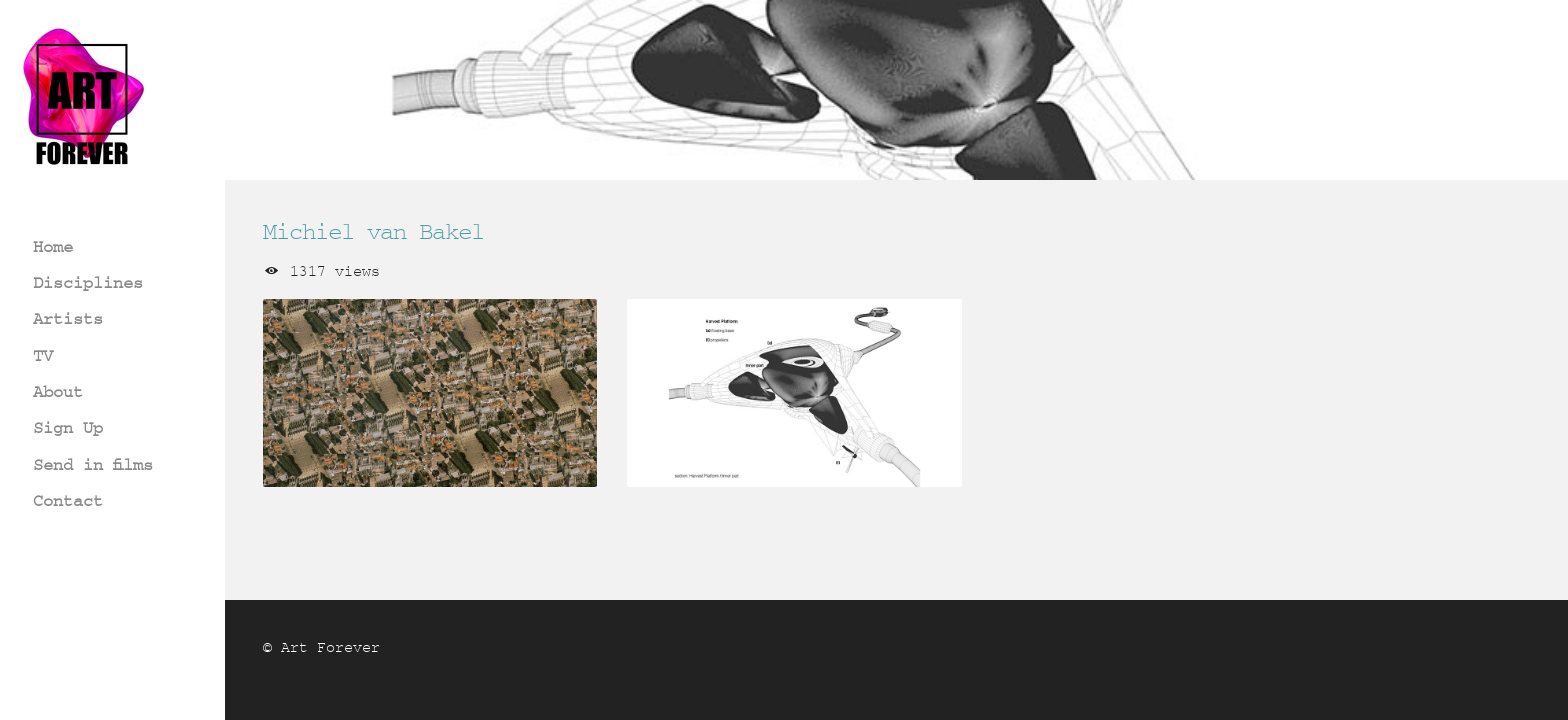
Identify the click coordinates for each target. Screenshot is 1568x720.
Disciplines (88, 282)
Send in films (93, 464)
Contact (68, 500)
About (58, 391)
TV (43, 355)
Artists (68, 318)
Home (53, 246)
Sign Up (68, 427)
